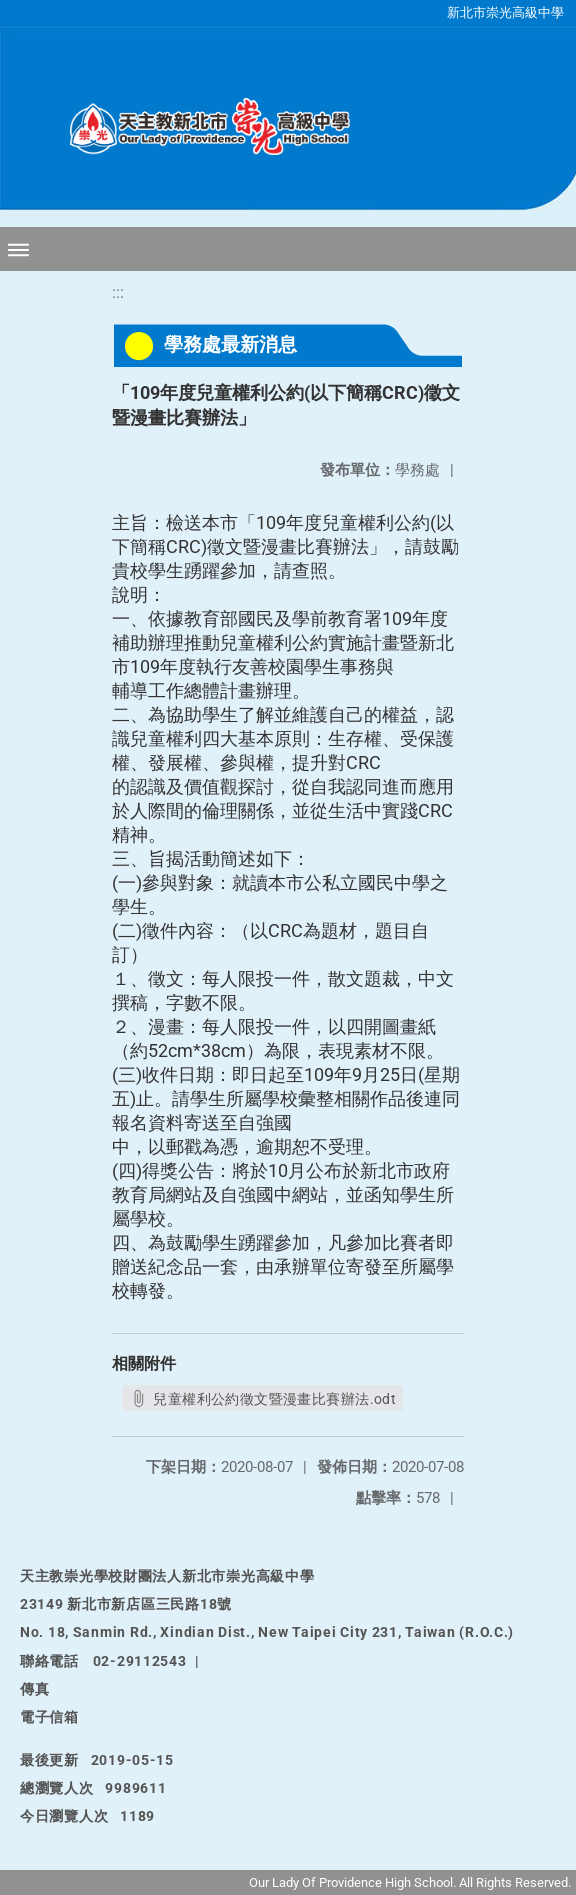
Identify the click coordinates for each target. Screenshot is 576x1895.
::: (118, 292)
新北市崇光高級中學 (505, 12)
